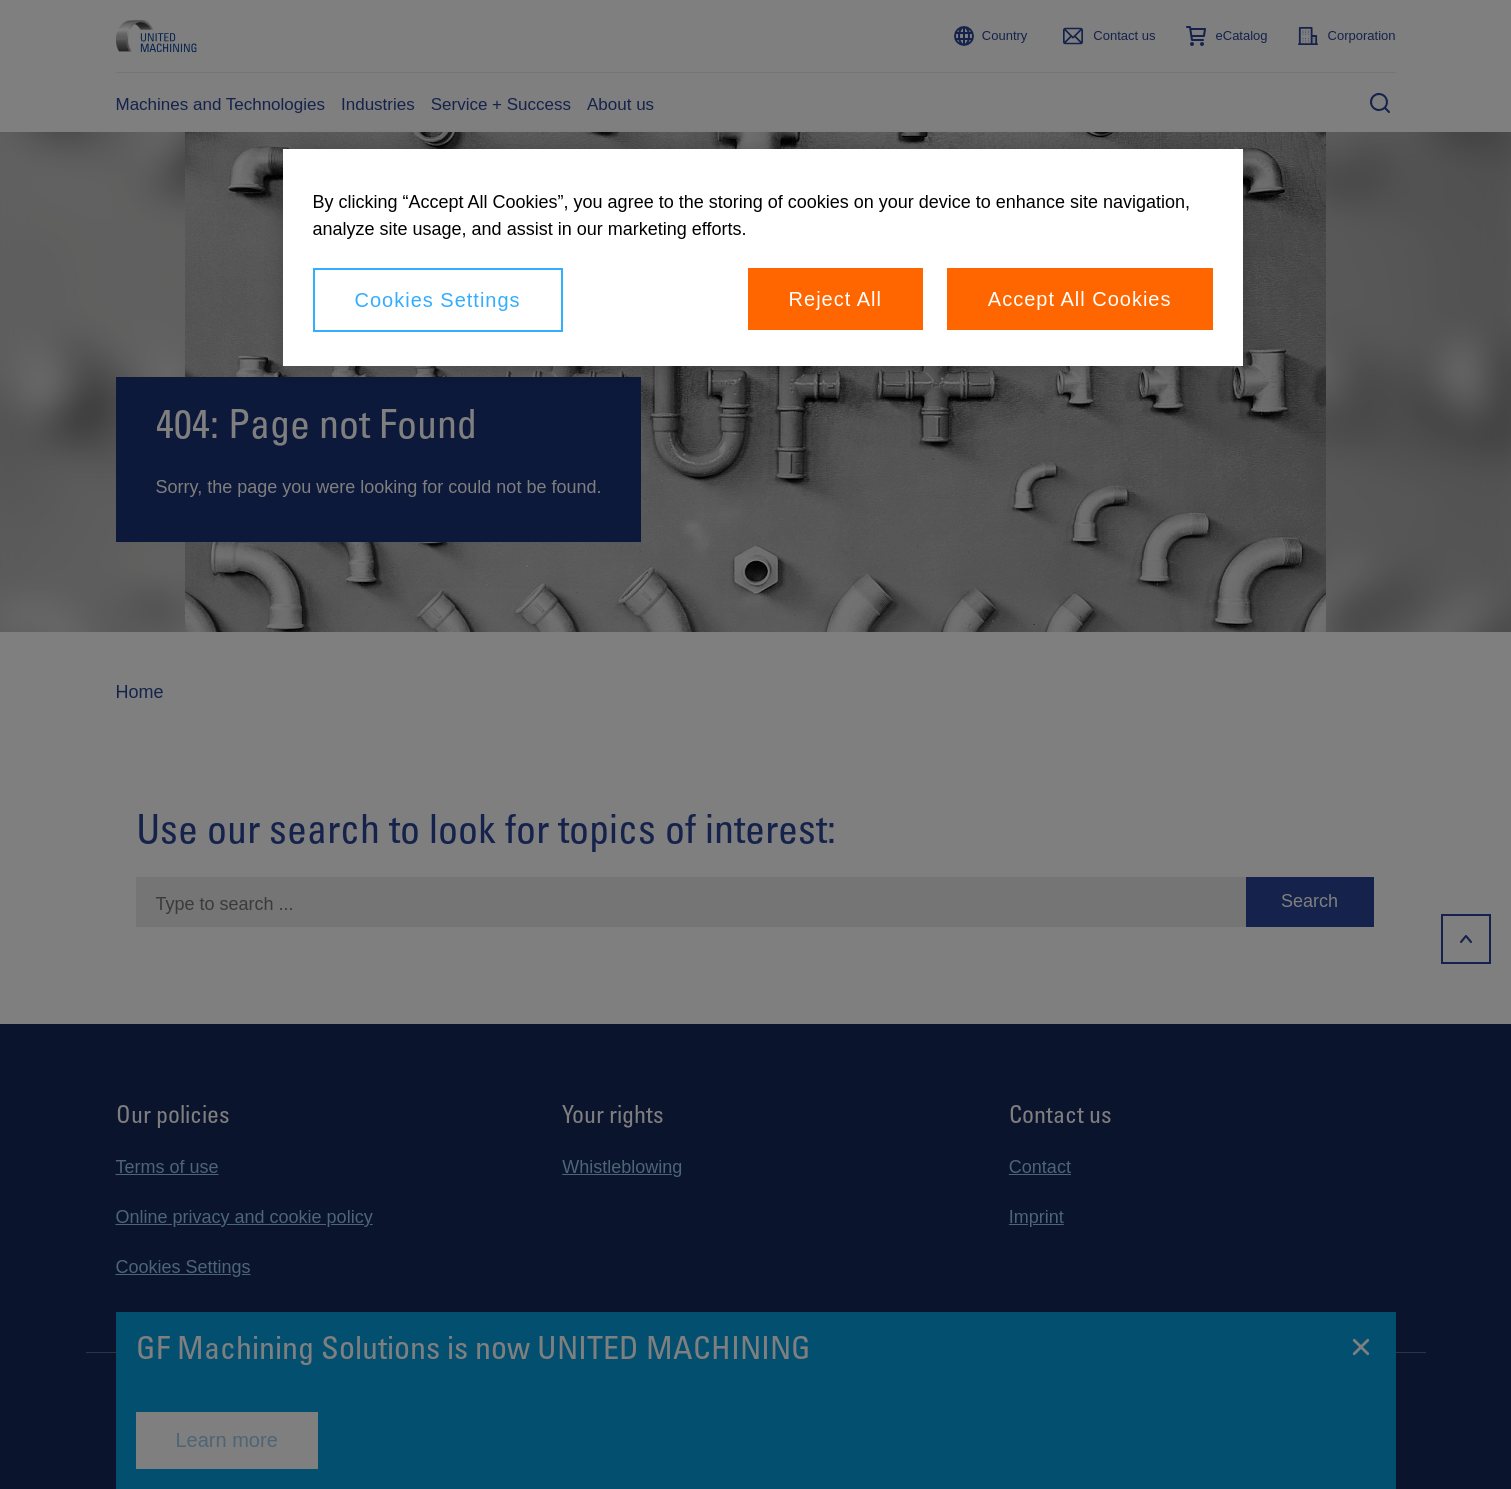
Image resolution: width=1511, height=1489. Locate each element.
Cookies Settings (438, 300)
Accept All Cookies (1080, 299)
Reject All (835, 299)
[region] (763, 257)
